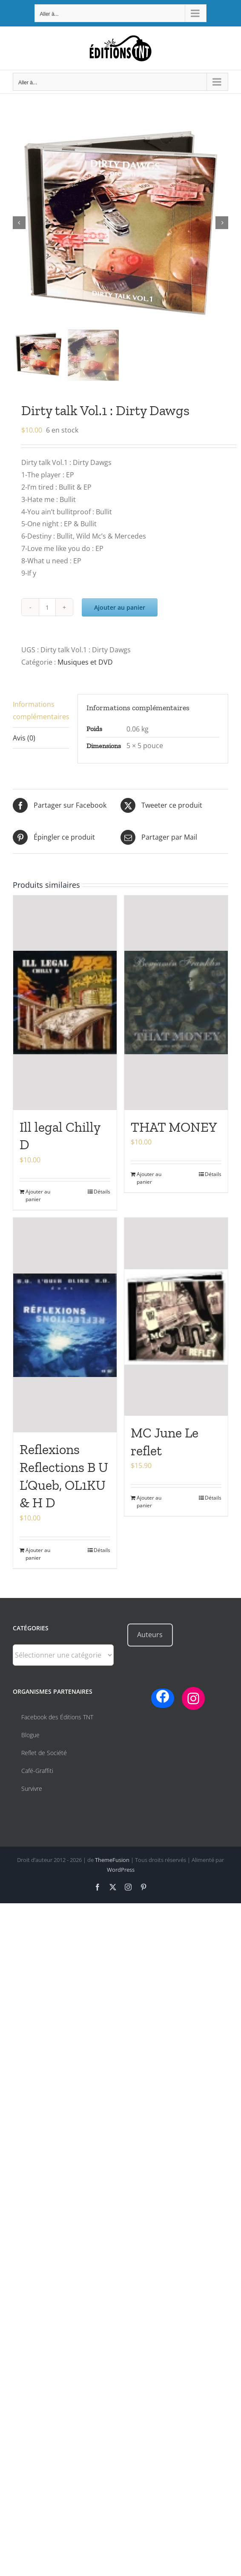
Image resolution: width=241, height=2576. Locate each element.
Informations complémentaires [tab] (41, 710)
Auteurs (150, 1634)
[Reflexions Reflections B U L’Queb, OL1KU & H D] (65, 1325)
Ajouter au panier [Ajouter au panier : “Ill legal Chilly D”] (38, 1195)
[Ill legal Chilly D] (65, 1002)
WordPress (121, 1869)
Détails (102, 1191)
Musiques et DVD (85, 662)
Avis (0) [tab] (24, 738)
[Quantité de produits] (47, 607)
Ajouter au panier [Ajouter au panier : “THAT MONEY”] (149, 1177)
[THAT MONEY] (176, 1002)
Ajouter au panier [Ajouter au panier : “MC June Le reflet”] (149, 1501)
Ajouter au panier (119, 607)
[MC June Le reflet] (176, 1317)
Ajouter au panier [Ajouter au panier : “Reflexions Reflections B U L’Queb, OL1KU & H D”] (38, 1553)
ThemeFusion (112, 1860)
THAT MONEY (174, 1127)
